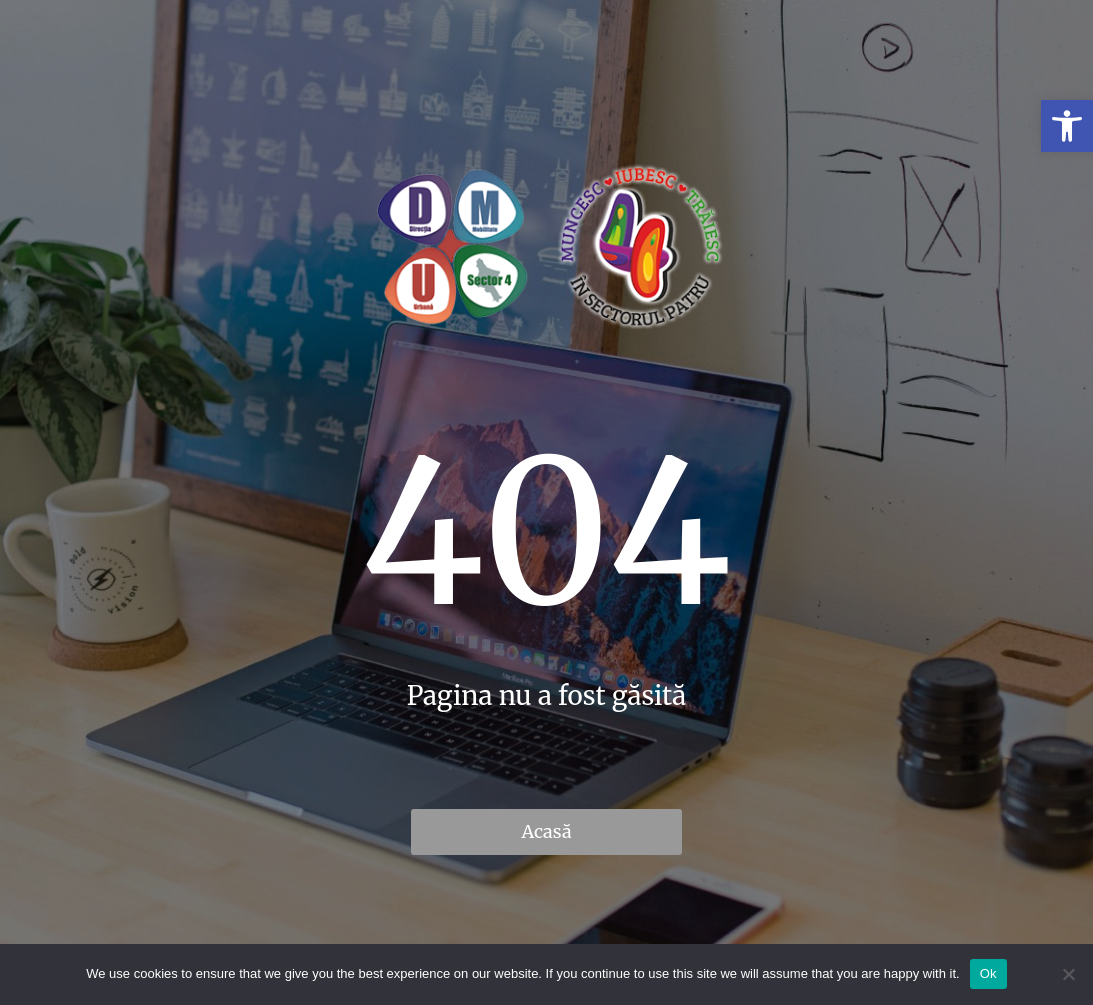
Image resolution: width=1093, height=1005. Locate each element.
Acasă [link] (546, 831)
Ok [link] (988, 973)
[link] (1067, 126)
